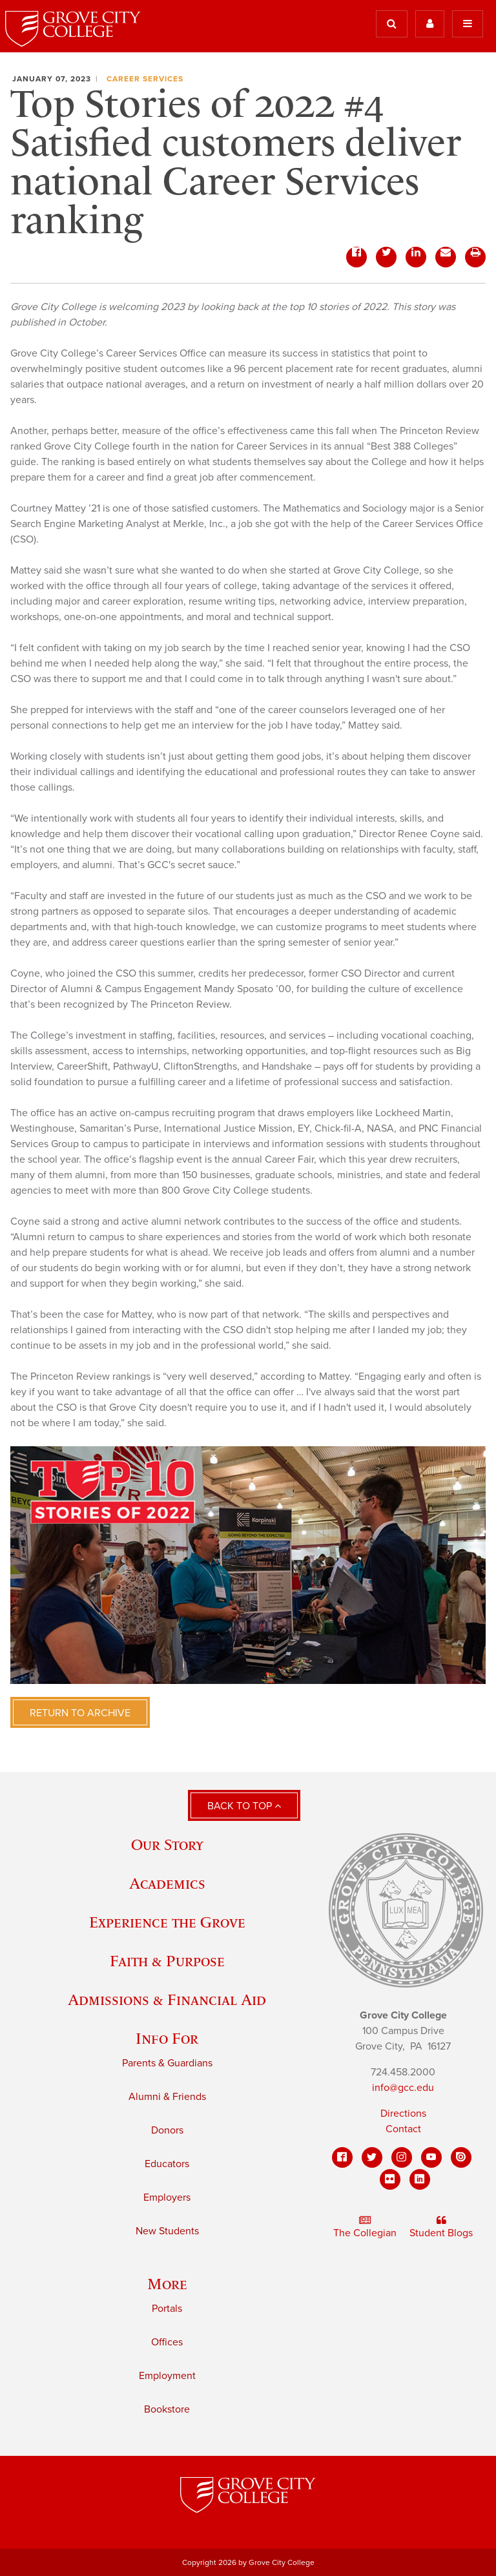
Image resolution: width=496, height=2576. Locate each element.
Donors (167, 2130)
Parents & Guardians (167, 2063)
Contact (403, 2129)
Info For (167, 2038)
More (167, 2283)
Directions (403, 2113)
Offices (167, 2342)
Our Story (167, 1844)
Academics (167, 1883)
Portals (167, 2308)
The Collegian (365, 2227)
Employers (167, 2197)
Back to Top (244, 1806)
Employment (167, 2375)
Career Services (145, 78)
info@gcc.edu (403, 2087)
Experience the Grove (167, 1922)
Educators (167, 2163)
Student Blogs (441, 2227)
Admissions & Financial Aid (167, 1999)
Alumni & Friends (167, 2096)
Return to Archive (80, 1713)
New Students (167, 2231)
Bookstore (167, 2409)
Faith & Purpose (167, 1960)
